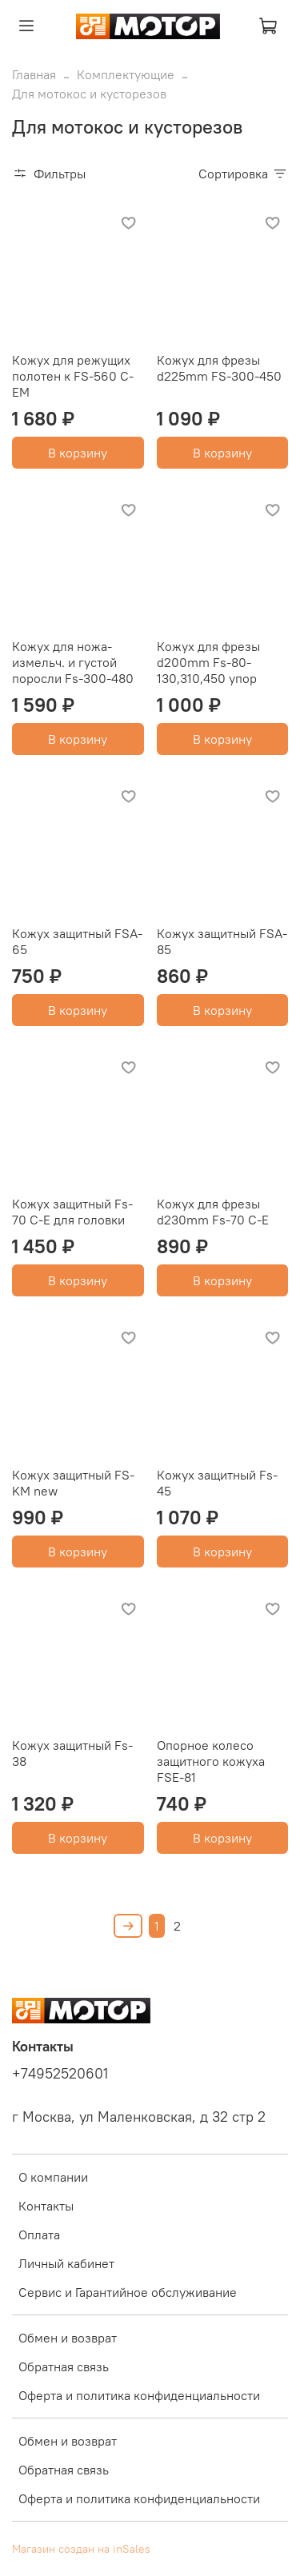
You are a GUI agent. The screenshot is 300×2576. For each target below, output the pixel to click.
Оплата (39, 2235)
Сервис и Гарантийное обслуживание (127, 2292)
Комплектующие (125, 74)
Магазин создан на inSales (81, 2549)
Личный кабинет (66, 2263)
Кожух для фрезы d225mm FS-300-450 (219, 368)
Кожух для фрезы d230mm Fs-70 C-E (213, 1212)
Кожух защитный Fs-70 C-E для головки (72, 1212)
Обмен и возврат (67, 2338)
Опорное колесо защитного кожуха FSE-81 (211, 1761)
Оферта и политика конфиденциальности (139, 2395)
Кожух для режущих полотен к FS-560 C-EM (73, 376)
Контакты (46, 2206)
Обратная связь (63, 2366)
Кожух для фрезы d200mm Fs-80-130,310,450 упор (208, 662)
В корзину (77, 453)
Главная (34, 74)
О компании (53, 2177)
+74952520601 (60, 2074)
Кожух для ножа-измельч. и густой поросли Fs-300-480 (73, 662)
